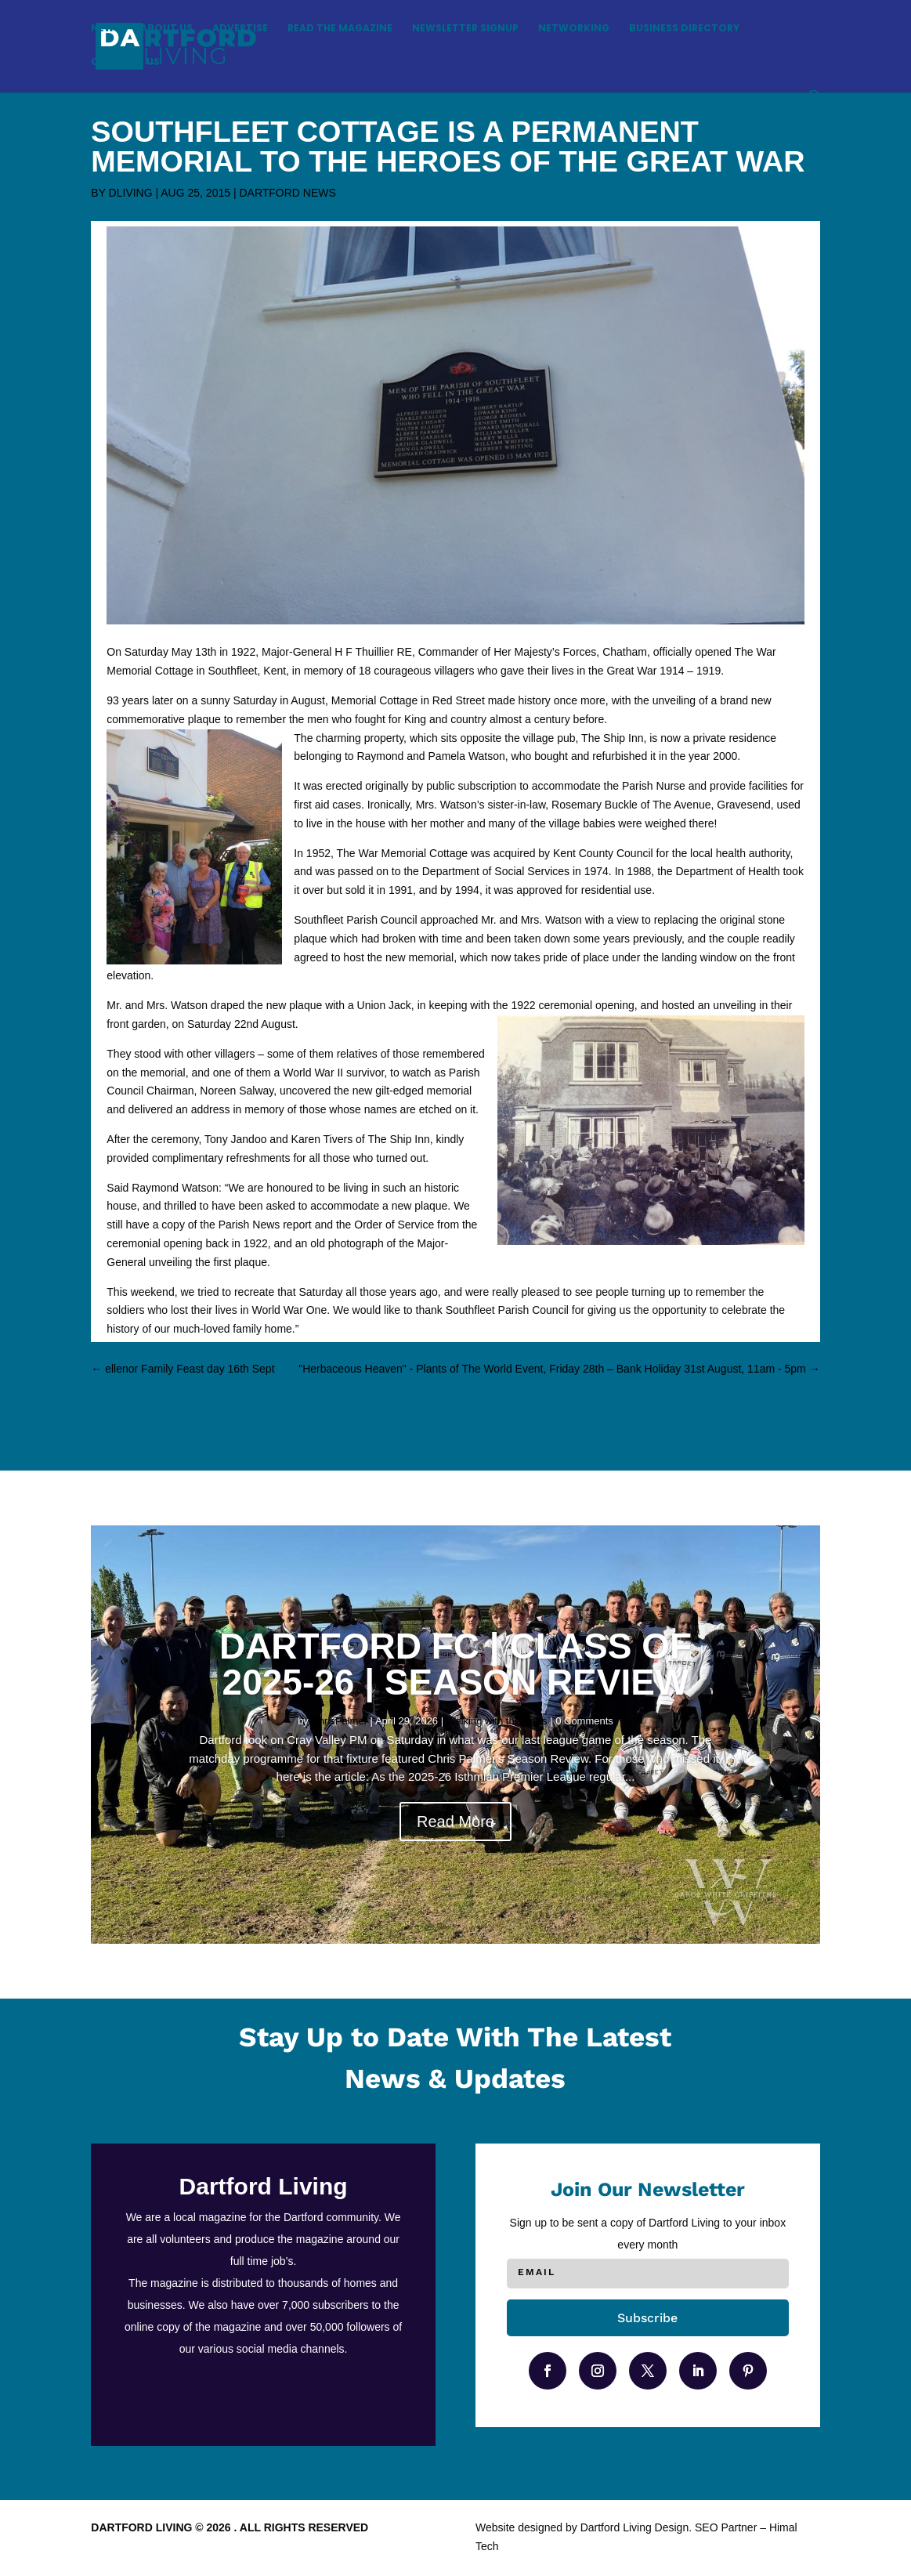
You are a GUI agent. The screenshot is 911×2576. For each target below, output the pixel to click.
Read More (455, 1821)
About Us (166, 28)
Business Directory (684, 28)
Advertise (240, 28)
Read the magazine (339, 28)
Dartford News (287, 192)
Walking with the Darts (497, 1721)
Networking (573, 28)
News (106, 28)
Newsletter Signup (465, 28)
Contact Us (125, 62)
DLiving (131, 192)
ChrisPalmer (339, 1721)
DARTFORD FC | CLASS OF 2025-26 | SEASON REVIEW (455, 1664)
